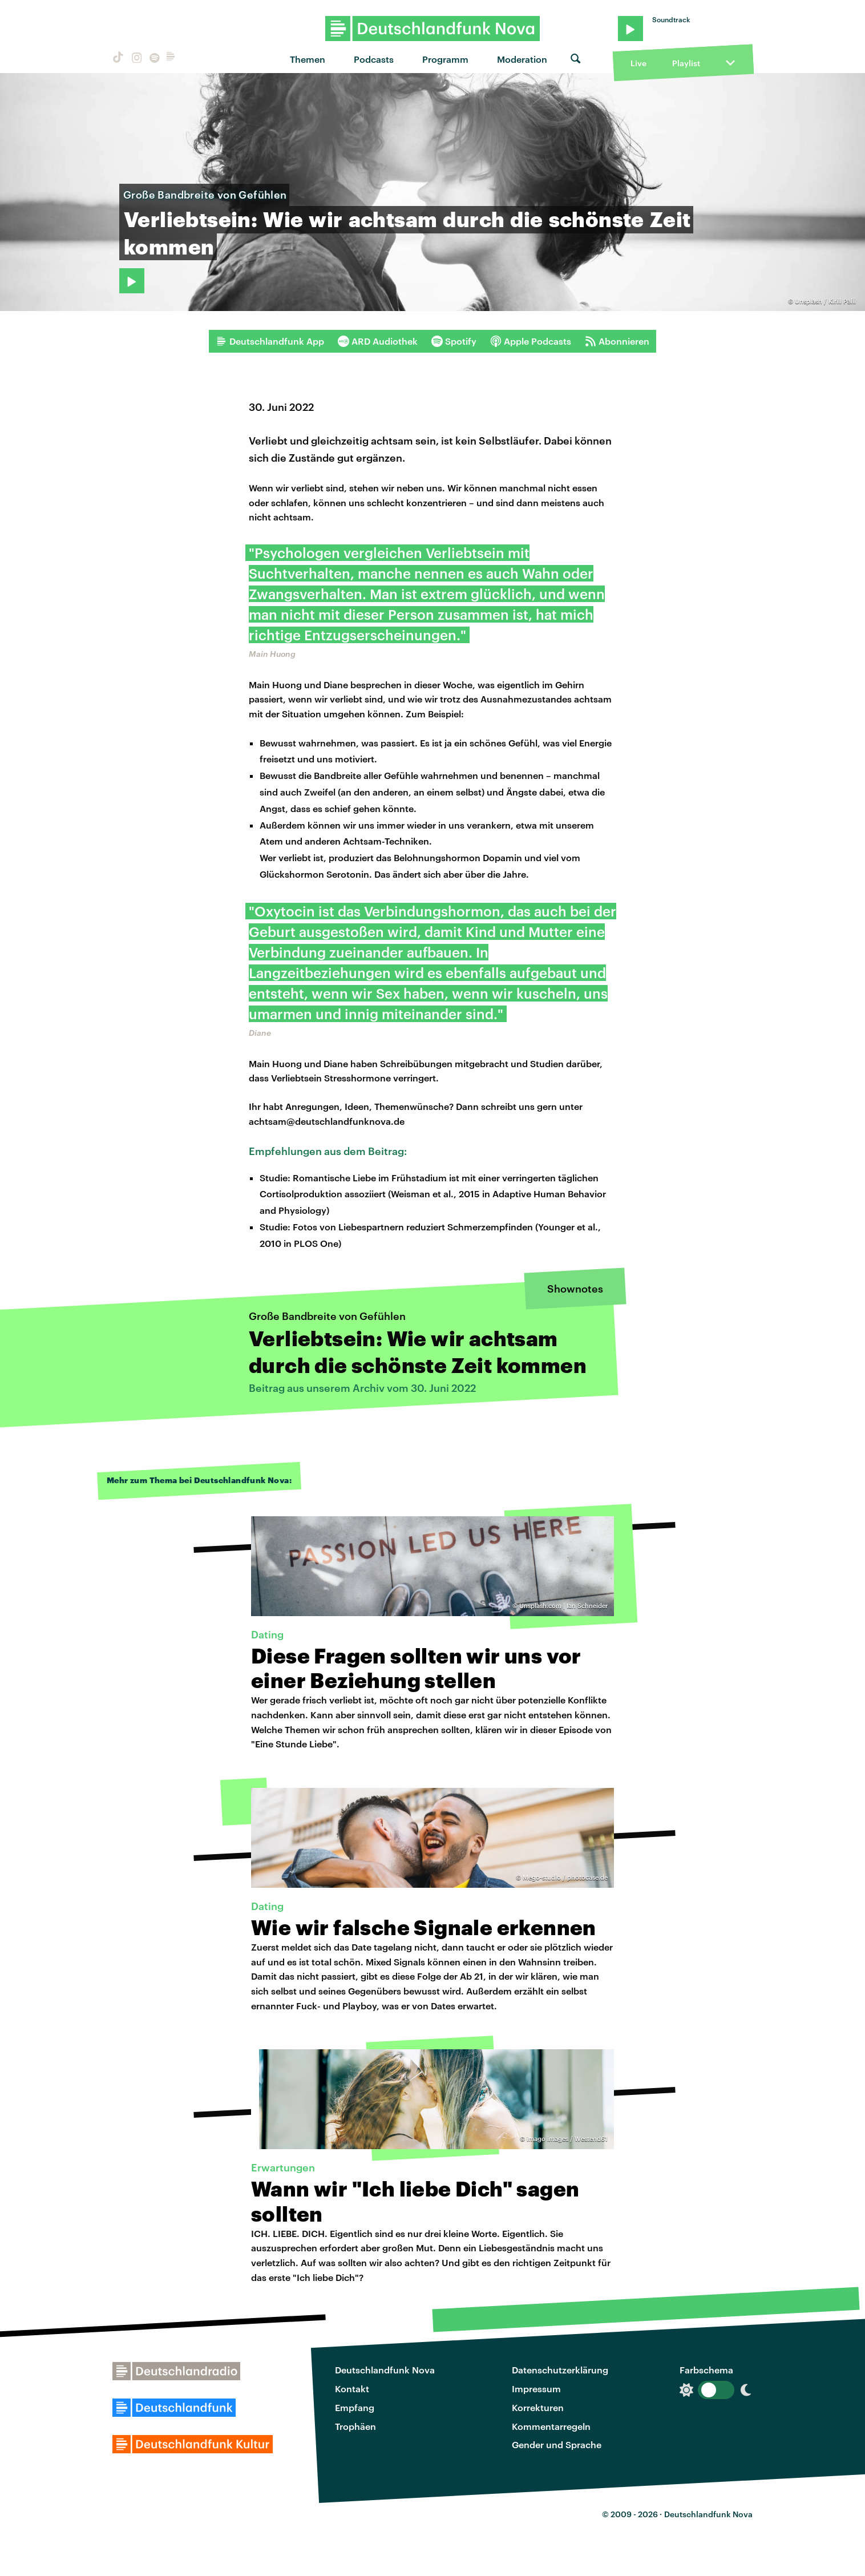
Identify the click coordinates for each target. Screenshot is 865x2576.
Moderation (522, 59)
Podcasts (374, 59)
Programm (445, 59)
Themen (307, 59)
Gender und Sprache (556, 2444)
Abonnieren (617, 341)
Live (638, 63)
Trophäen (355, 2426)
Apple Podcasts (530, 341)
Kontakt (352, 2388)
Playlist (686, 63)
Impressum (536, 2388)
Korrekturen (538, 2407)
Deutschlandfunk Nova (385, 2369)
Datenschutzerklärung (560, 2369)
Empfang (354, 2407)
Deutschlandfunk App (270, 341)
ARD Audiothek (378, 341)
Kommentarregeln (551, 2426)
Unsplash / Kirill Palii (825, 301)
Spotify (453, 341)
